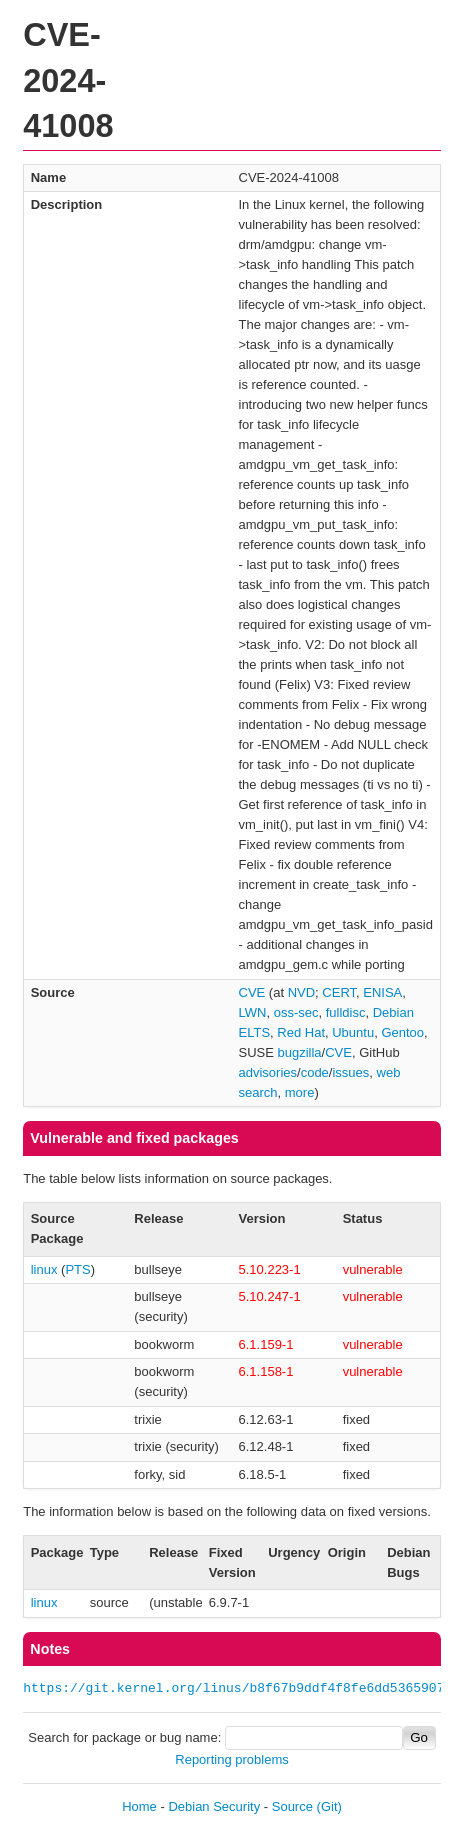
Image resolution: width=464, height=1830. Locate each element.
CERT (339, 992)
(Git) (329, 1806)
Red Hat (301, 1032)
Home (139, 1806)
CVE (252, 992)
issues (350, 1072)
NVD (301, 992)
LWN (253, 1012)
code (315, 1072)
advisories (268, 1072)
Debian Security (214, 1806)
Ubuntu (353, 1032)
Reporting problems (231, 1759)
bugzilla (300, 1052)
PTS (77, 1269)
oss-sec (296, 1012)
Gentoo (402, 1032)
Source (292, 1806)
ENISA (382, 992)
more (300, 1092)
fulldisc (346, 1012)
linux (44, 1269)
